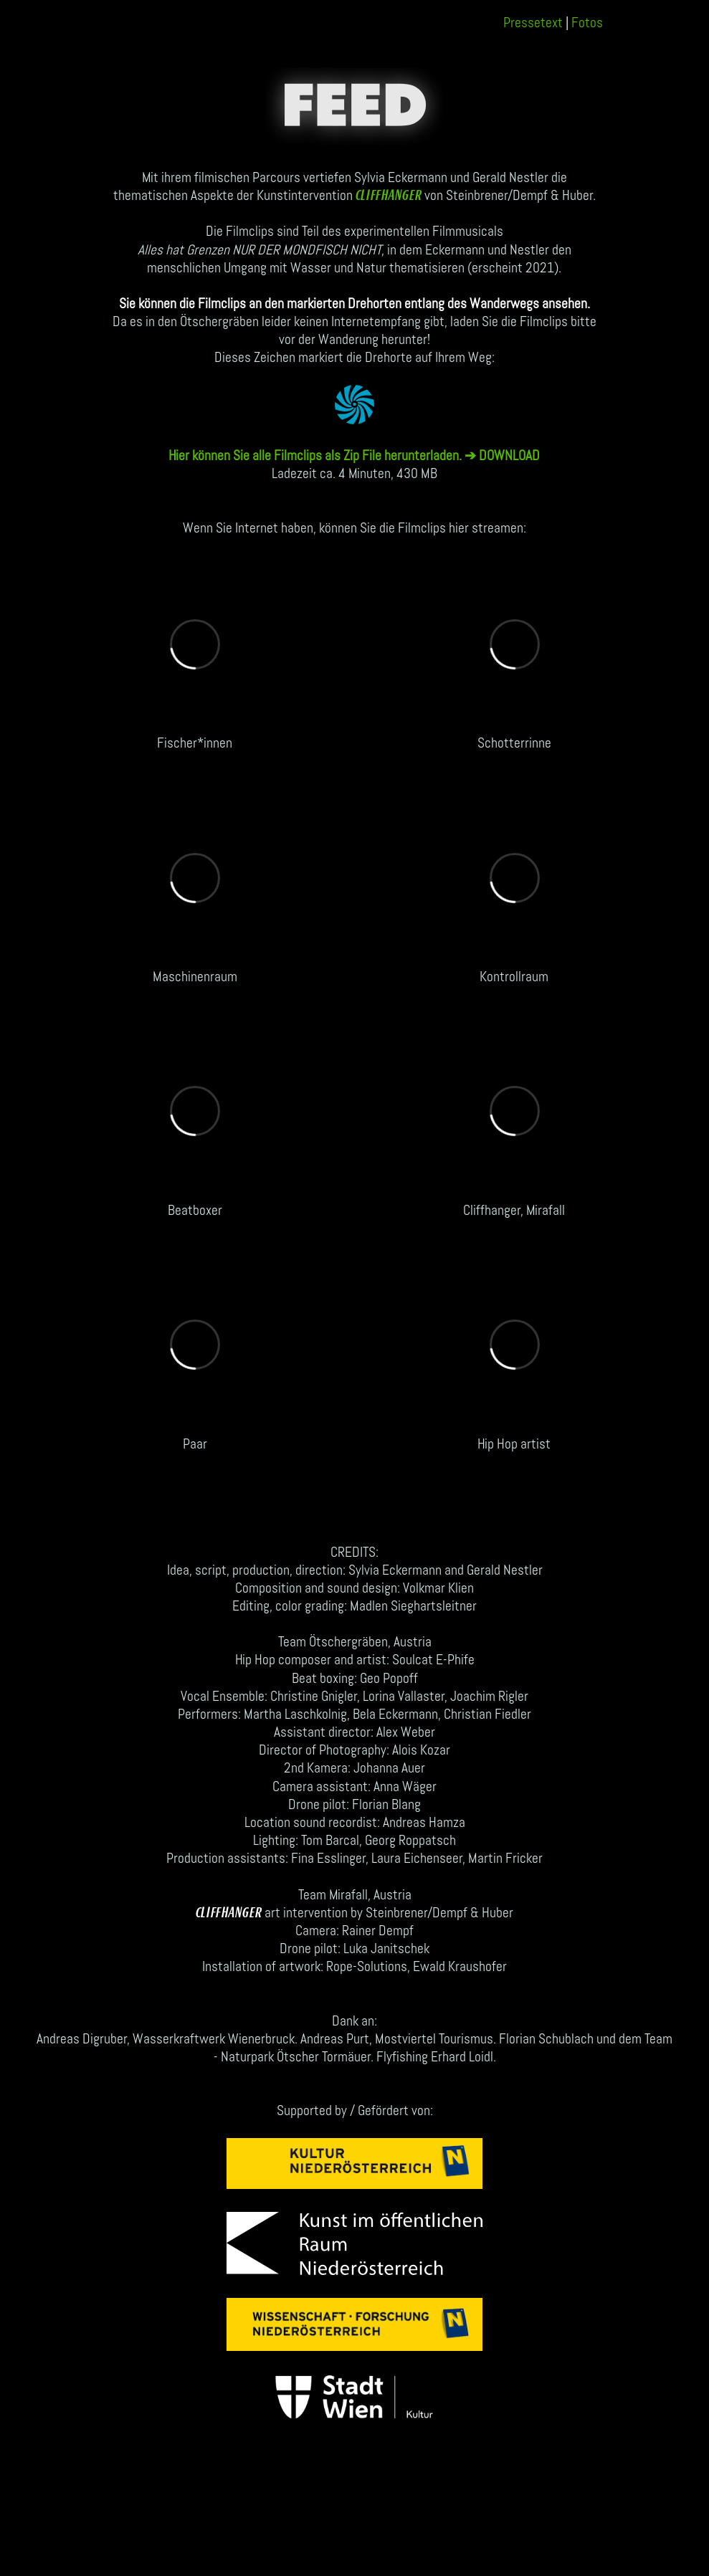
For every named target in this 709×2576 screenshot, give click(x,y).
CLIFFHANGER (389, 196)
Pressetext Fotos (553, 22)
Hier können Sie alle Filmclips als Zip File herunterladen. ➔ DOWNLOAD (354, 455)
